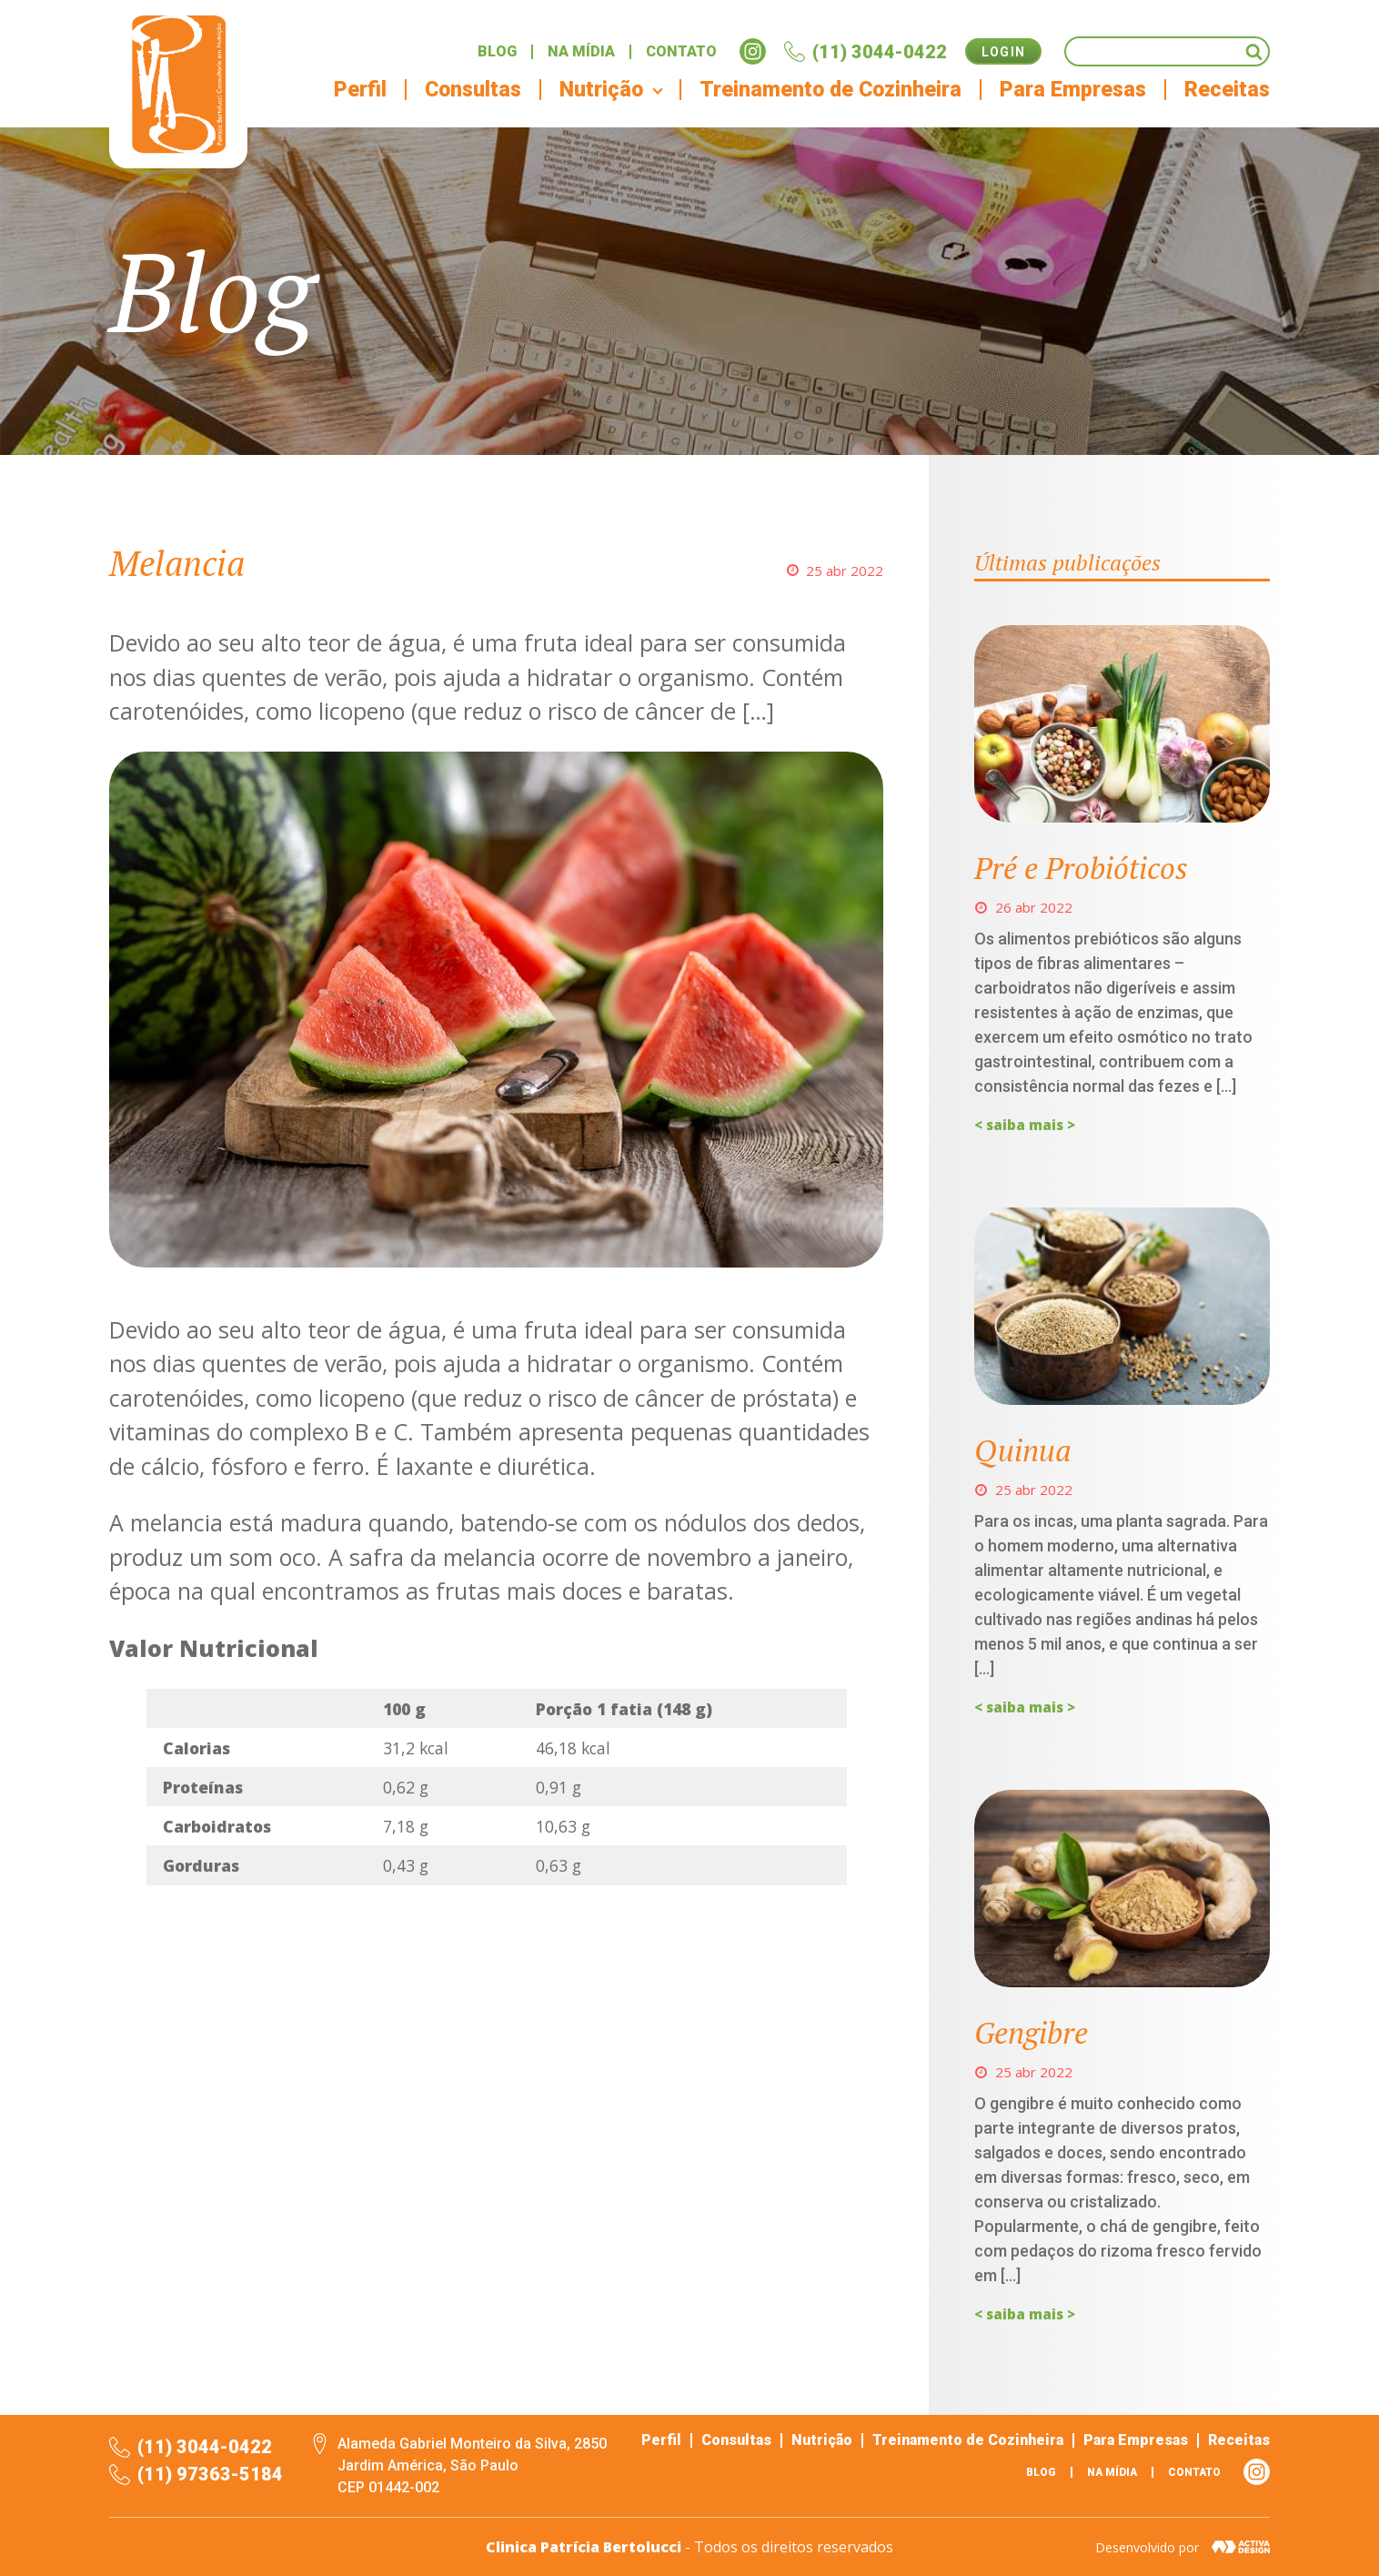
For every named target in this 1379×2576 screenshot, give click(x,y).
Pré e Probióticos (1081, 867)
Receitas (1227, 89)
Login (1003, 52)
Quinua (1023, 1450)
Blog (497, 52)
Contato (681, 52)
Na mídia (581, 52)
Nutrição (821, 2440)
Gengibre (1031, 2032)
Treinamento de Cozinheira (830, 89)
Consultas (473, 89)
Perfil (360, 89)
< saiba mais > (1024, 1125)
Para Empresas (1073, 89)
